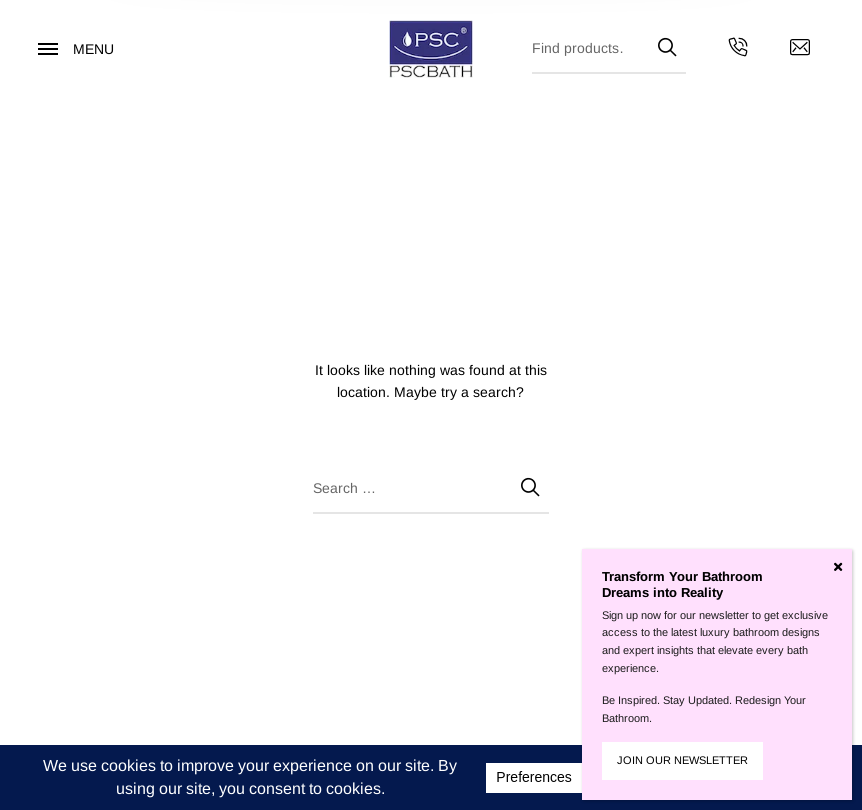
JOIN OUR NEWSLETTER (682, 760)
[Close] (838, 567)
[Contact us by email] (800, 50)
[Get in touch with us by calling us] (738, 50)
